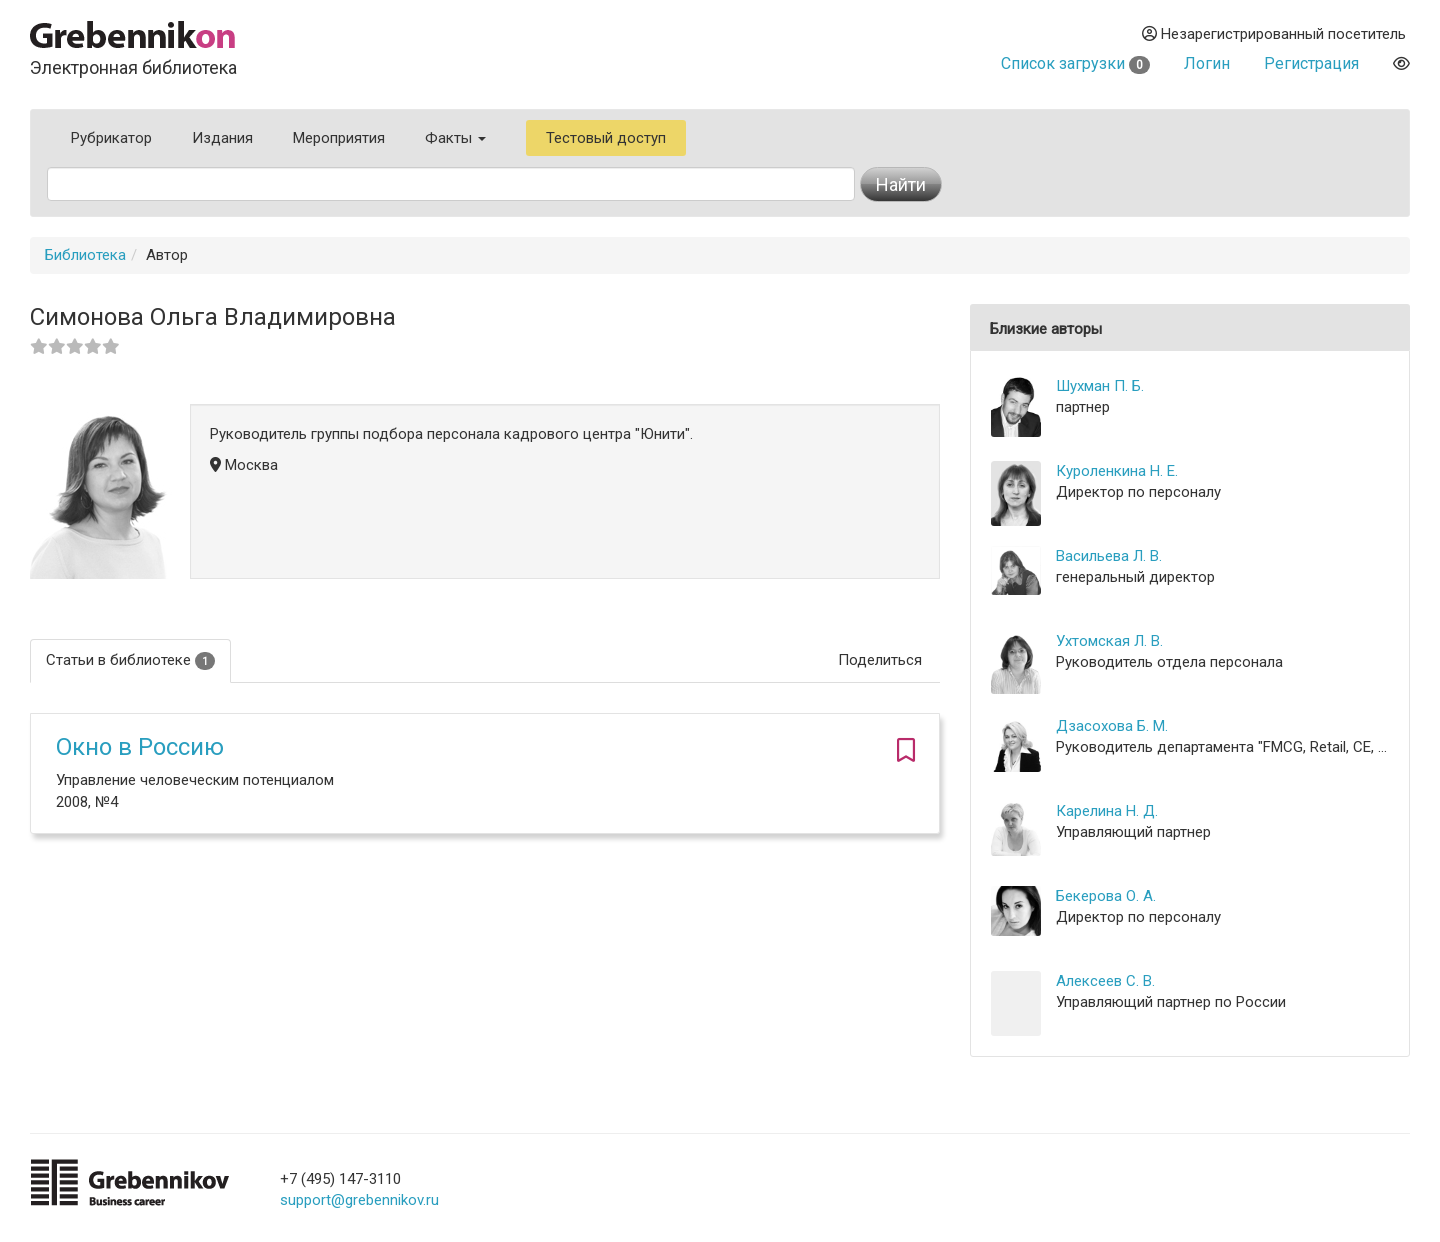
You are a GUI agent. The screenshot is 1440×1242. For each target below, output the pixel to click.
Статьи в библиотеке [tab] (130, 660)
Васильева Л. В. (1109, 556)
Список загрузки (1075, 63)
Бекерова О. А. (1106, 896)
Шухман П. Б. (1100, 386)
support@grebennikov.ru (359, 1200)
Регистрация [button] (1311, 63)
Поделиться (880, 660)
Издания (222, 138)
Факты (455, 138)
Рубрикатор (111, 138)
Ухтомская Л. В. (1109, 641)
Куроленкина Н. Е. (1117, 471)
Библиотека (85, 255)
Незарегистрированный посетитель (1274, 34)
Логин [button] (1207, 63)
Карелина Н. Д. (1107, 811)
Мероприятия (339, 138)
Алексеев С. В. (1105, 981)
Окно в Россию (140, 747)
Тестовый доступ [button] (606, 138)
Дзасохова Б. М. (1112, 726)
